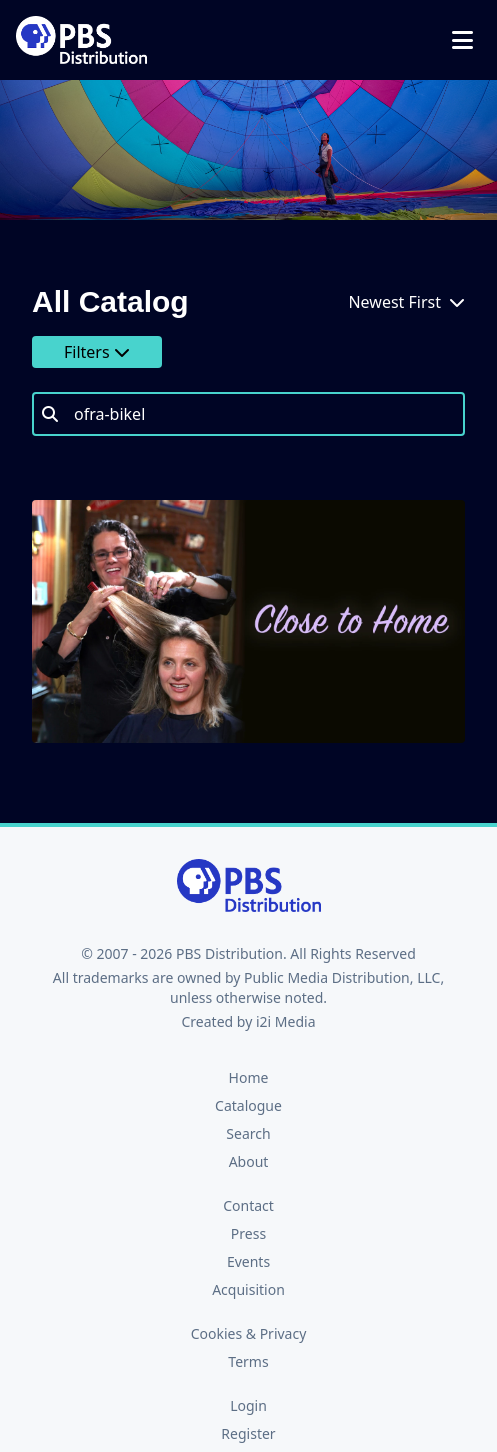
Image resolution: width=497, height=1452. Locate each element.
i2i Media (286, 1021)
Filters (97, 352)
